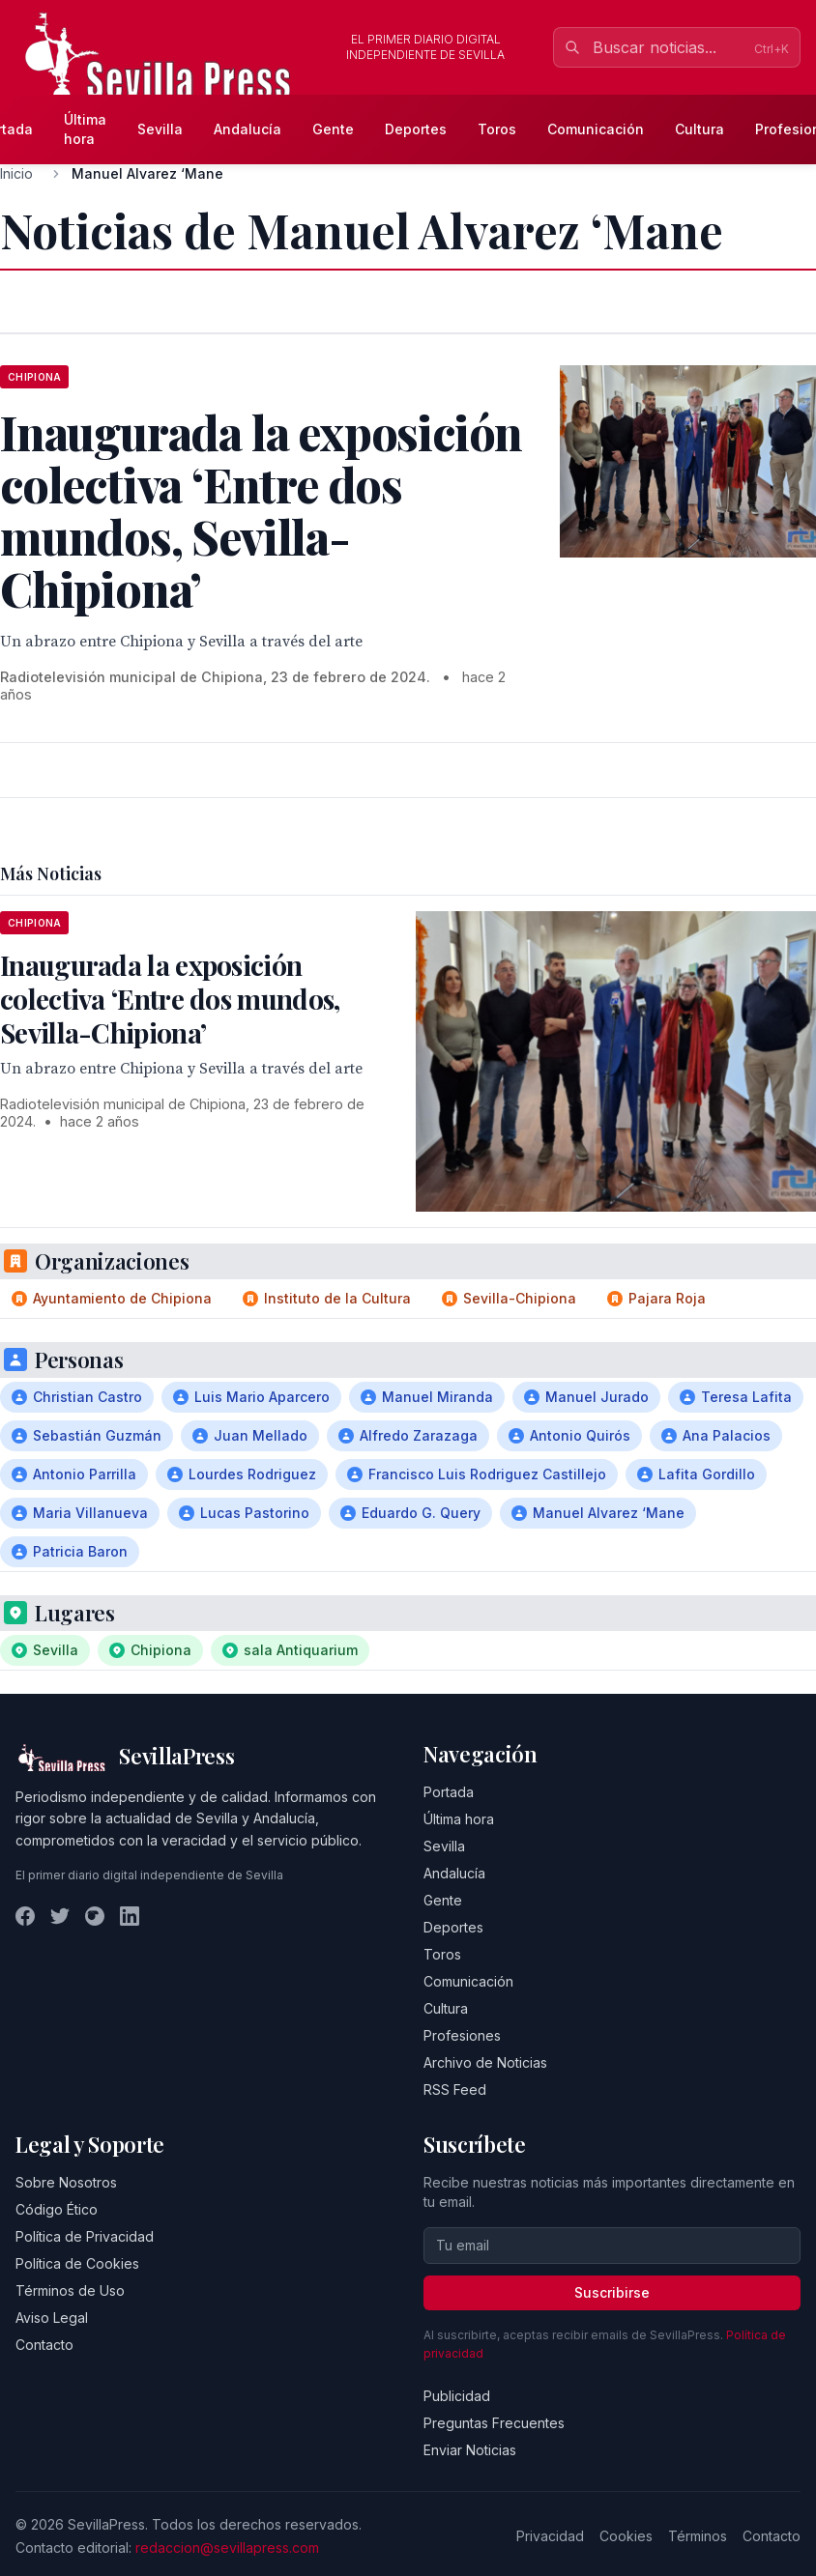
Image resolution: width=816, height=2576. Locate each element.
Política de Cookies (77, 2263)
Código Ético (56, 2209)
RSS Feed (454, 2089)
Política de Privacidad (84, 2236)
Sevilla (160, 129)
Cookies (626, 2536)
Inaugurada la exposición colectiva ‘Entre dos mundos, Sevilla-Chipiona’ (169, 998)
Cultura (699, 129)
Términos (697, 2536)
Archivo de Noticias (485, 2062)
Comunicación (595, 129)
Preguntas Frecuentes (494, 2423)
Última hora (85, 129)
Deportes (416, 129)
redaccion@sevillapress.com (227, 2547)
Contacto (44, 2344)
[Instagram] (94, 1916)
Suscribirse (612, 2292)
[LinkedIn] (129, 1916)
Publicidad (456, 2396)
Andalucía (247, 129)
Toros (497, 129)
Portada (448, 1792)
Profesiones (462, 2035)
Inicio (16, 173)
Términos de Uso (70, 2290)
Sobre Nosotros (66, 2182)
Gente (333, 129)
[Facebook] (25, 1916)
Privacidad (550, 2536)
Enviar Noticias (469, 2450)
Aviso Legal (51, 2317)
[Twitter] (60, 1916)
